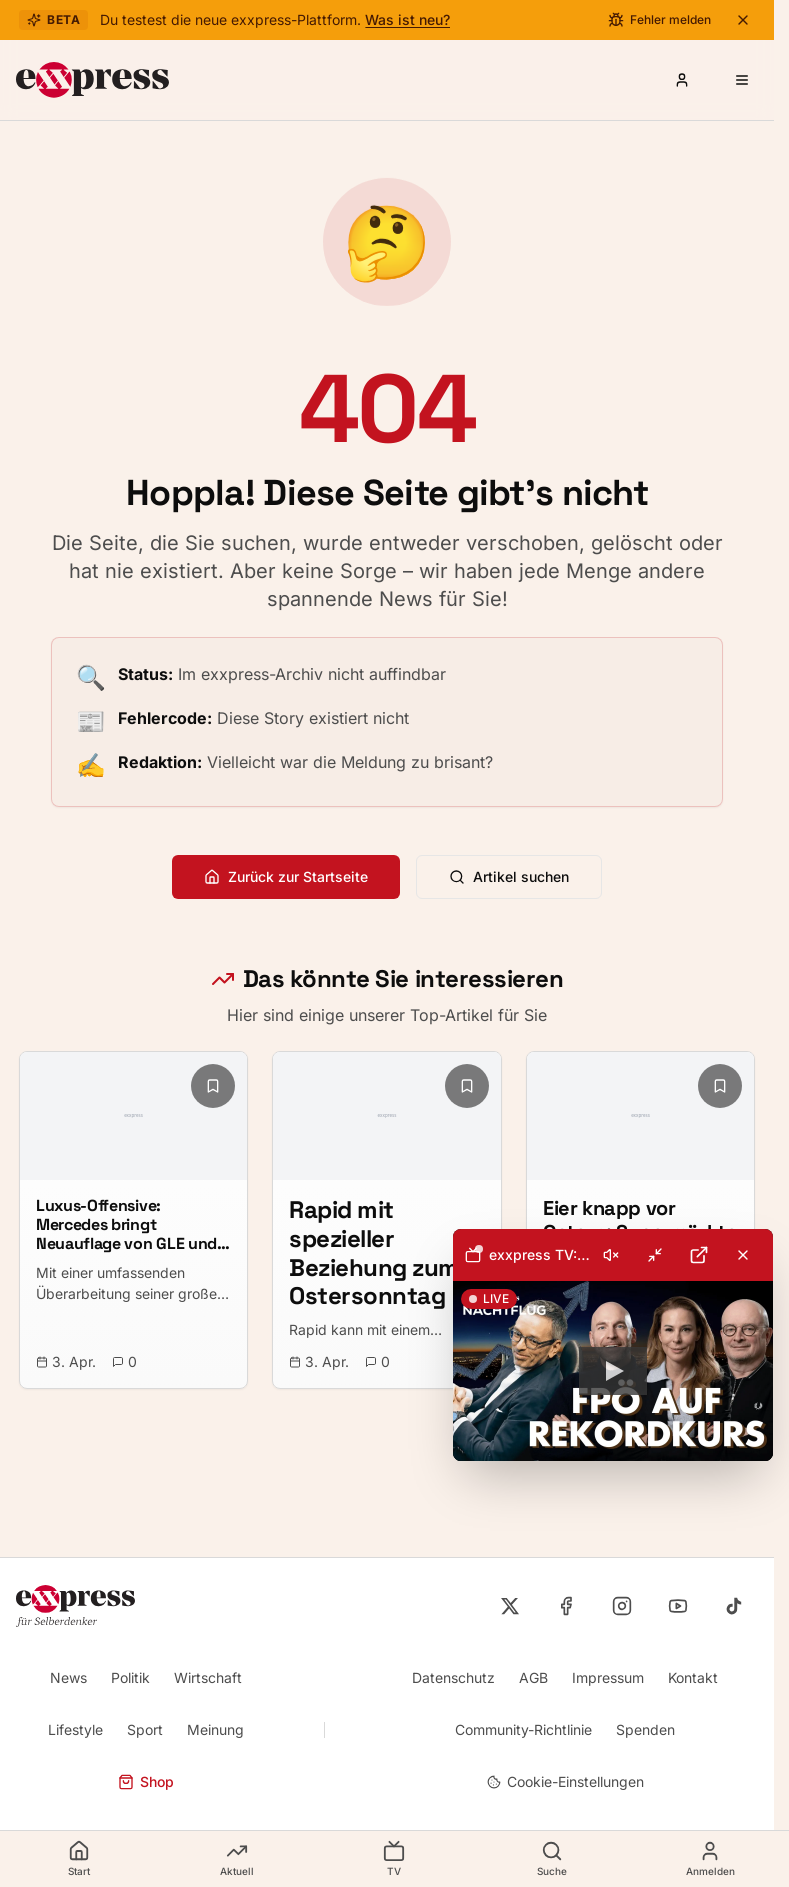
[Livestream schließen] (743, 1255)
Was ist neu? (407, 19)
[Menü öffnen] (742, 80)
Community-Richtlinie (523, 1729)
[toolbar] (613, 1255)
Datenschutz (453, 1677)
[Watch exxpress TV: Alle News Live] (613, 1371)
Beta (53, 19)
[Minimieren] (655, 1255)
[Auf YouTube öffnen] (699, 1255)
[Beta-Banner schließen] (743, 20)
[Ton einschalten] (611, 1255)
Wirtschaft (208, 1677)
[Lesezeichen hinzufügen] (213, 1086)
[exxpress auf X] (510, 1606)
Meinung (215, 1729)
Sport (145, 1729)
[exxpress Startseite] (92, 80)
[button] (613, 1371)
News (68, 1677)
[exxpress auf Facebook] (566, 1606)
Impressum (608, 1677)
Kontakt (693, 1677)
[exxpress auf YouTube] (678, 1606)
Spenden (645, 1729)
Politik (130, 1677)
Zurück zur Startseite (286, 876)
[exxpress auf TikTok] (734, 1606)
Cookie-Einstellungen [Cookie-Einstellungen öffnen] (565, 1781)
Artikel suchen (509, 876)
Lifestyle (75, 1729)
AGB (533, 1677)
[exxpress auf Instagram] (622, 1606)
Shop (146, 1781)
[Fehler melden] (659, 20)
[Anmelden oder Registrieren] (682, 80)
